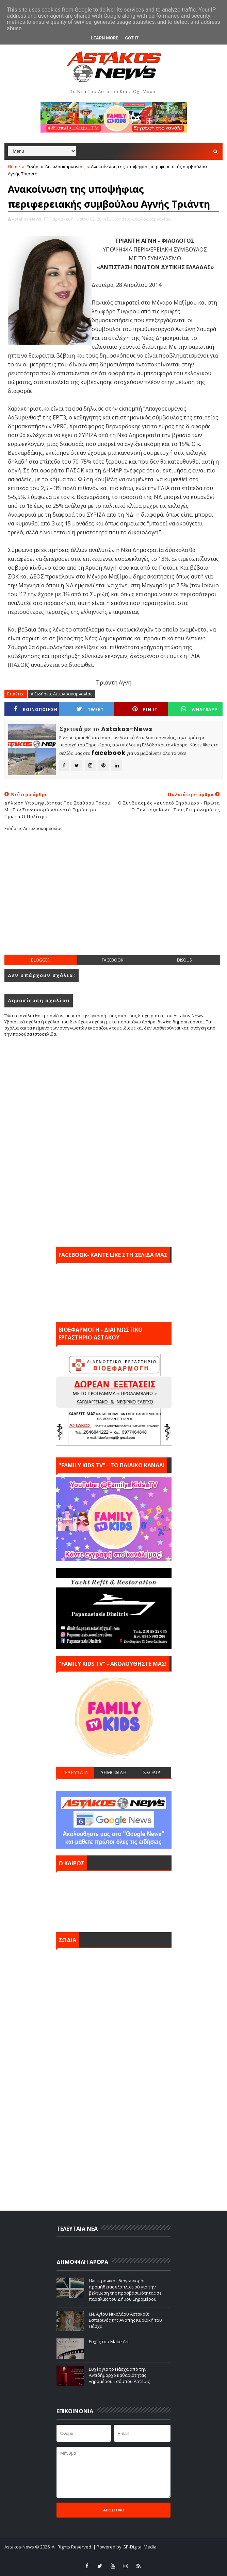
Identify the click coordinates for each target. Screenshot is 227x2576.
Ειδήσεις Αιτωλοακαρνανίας (55, 166)
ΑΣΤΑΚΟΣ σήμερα (114, 1899)
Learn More (104, 37)
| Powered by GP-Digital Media (125, 2547)
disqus (184, 960)
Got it (132, 37)
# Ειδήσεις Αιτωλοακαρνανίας (61, 694)
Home (14, 166)
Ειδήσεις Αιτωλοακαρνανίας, (141, 219)
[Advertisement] (115, 898)
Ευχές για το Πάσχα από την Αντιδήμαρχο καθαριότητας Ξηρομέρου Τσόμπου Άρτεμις (119, 2375)
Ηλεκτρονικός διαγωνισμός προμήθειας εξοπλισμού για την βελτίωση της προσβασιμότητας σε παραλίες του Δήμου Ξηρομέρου (125, 2290)
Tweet (90, 709)
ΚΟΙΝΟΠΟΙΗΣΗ (36, 709)
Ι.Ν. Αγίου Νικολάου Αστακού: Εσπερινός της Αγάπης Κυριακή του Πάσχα (125, 2320)
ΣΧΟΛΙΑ (152, 1772)
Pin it (145, 709)
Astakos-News (19, 2547)
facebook (112, 960)
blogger (40, 960)
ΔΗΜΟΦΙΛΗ (113, 1772)
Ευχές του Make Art (109, 2341)
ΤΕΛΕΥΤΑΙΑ (75, 1772)
